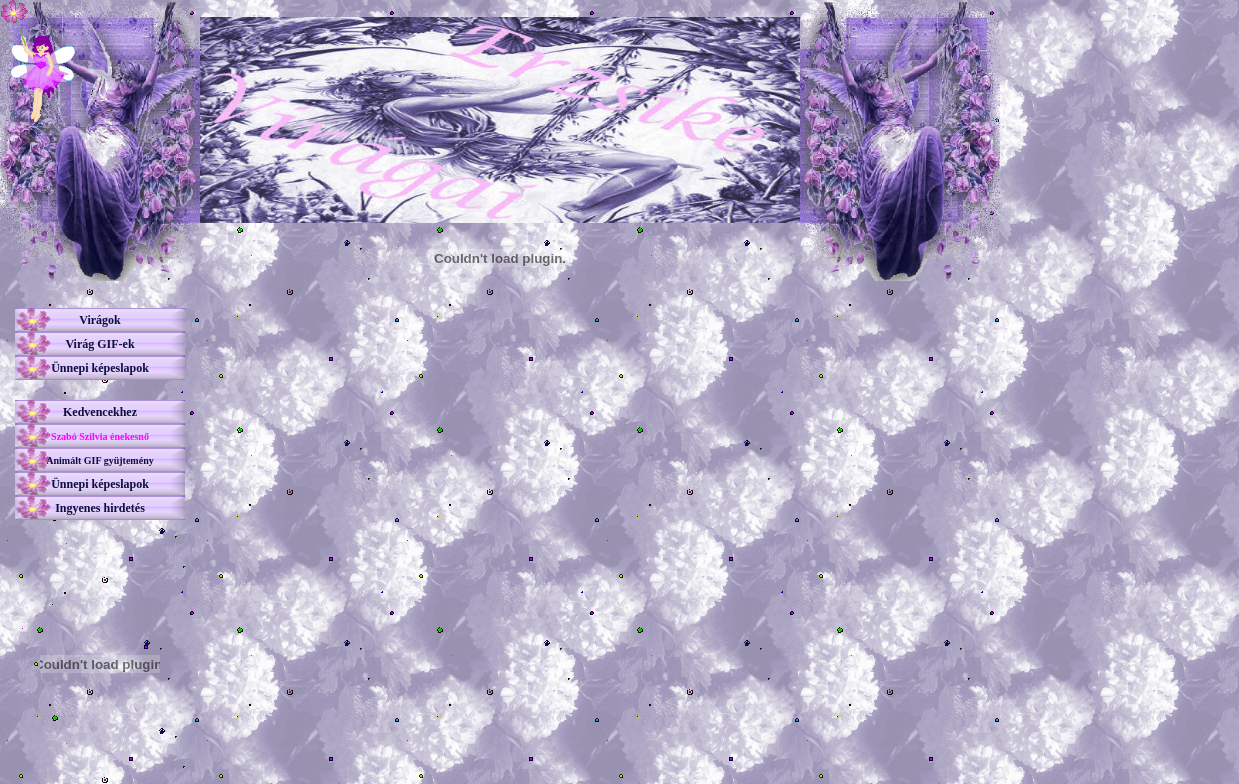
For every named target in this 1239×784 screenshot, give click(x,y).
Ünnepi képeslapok (100, 368)
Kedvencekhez (100, 412)
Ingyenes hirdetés (100, 508)
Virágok (100, 320)
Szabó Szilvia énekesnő (100, 436)
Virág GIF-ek (99, 344)
